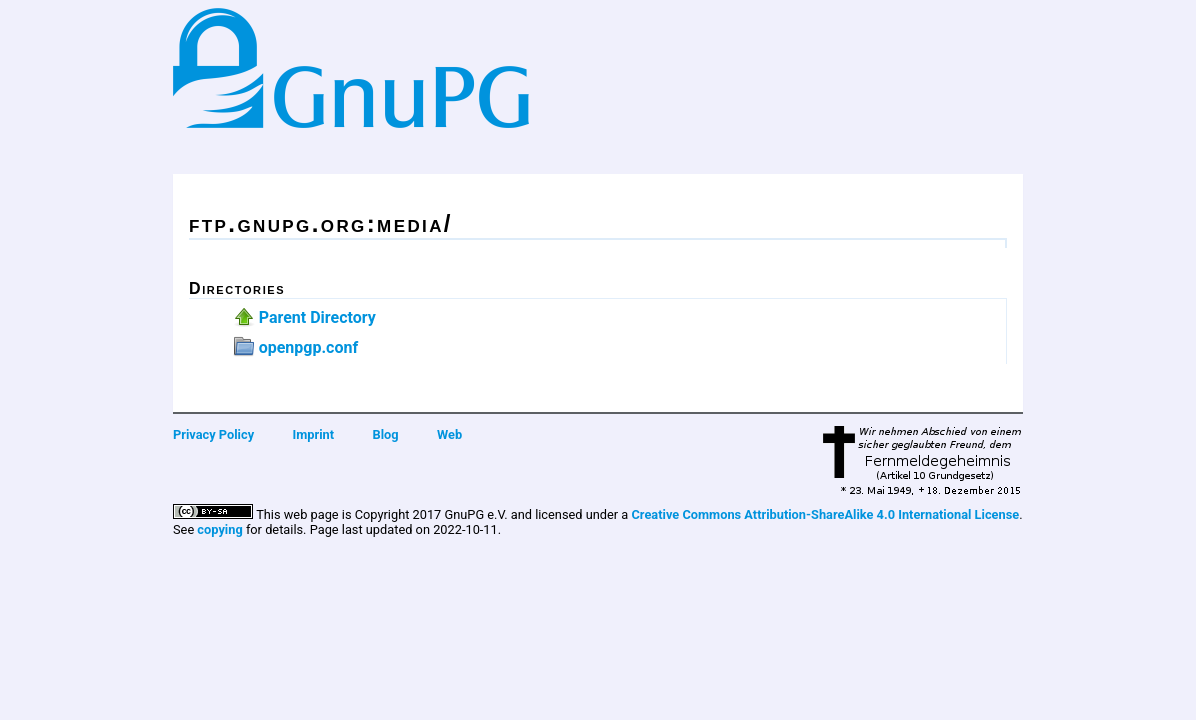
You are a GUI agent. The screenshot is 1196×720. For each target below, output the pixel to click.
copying (219, 529)
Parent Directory (317, 317)
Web (449, 434)
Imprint (314, 434)
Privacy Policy (213, 434)
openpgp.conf (308, 347)
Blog (386, 434)
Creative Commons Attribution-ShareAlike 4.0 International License (825, 514)
